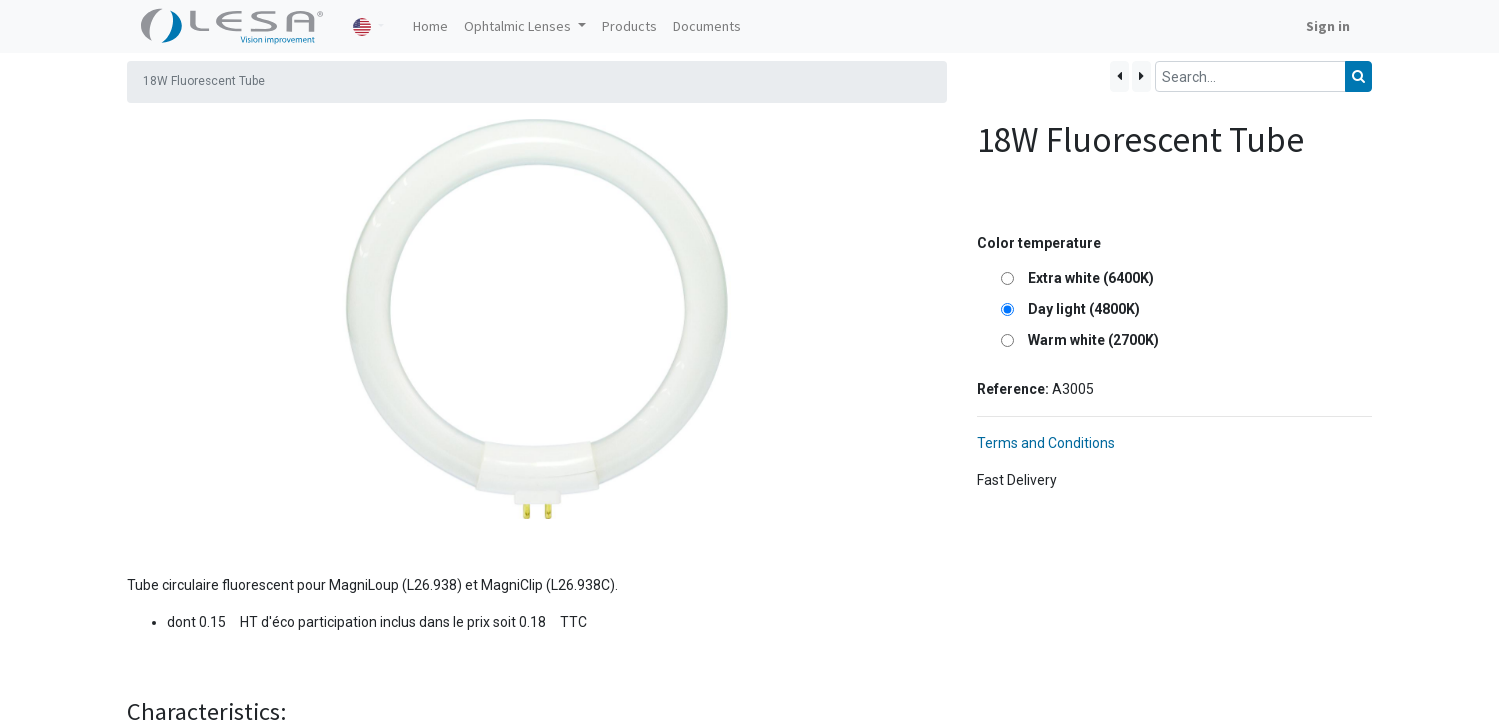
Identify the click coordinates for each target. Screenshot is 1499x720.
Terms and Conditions (1046, 443)
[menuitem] (430, 26)
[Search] (1358, 76)
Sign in (1328, 26)
